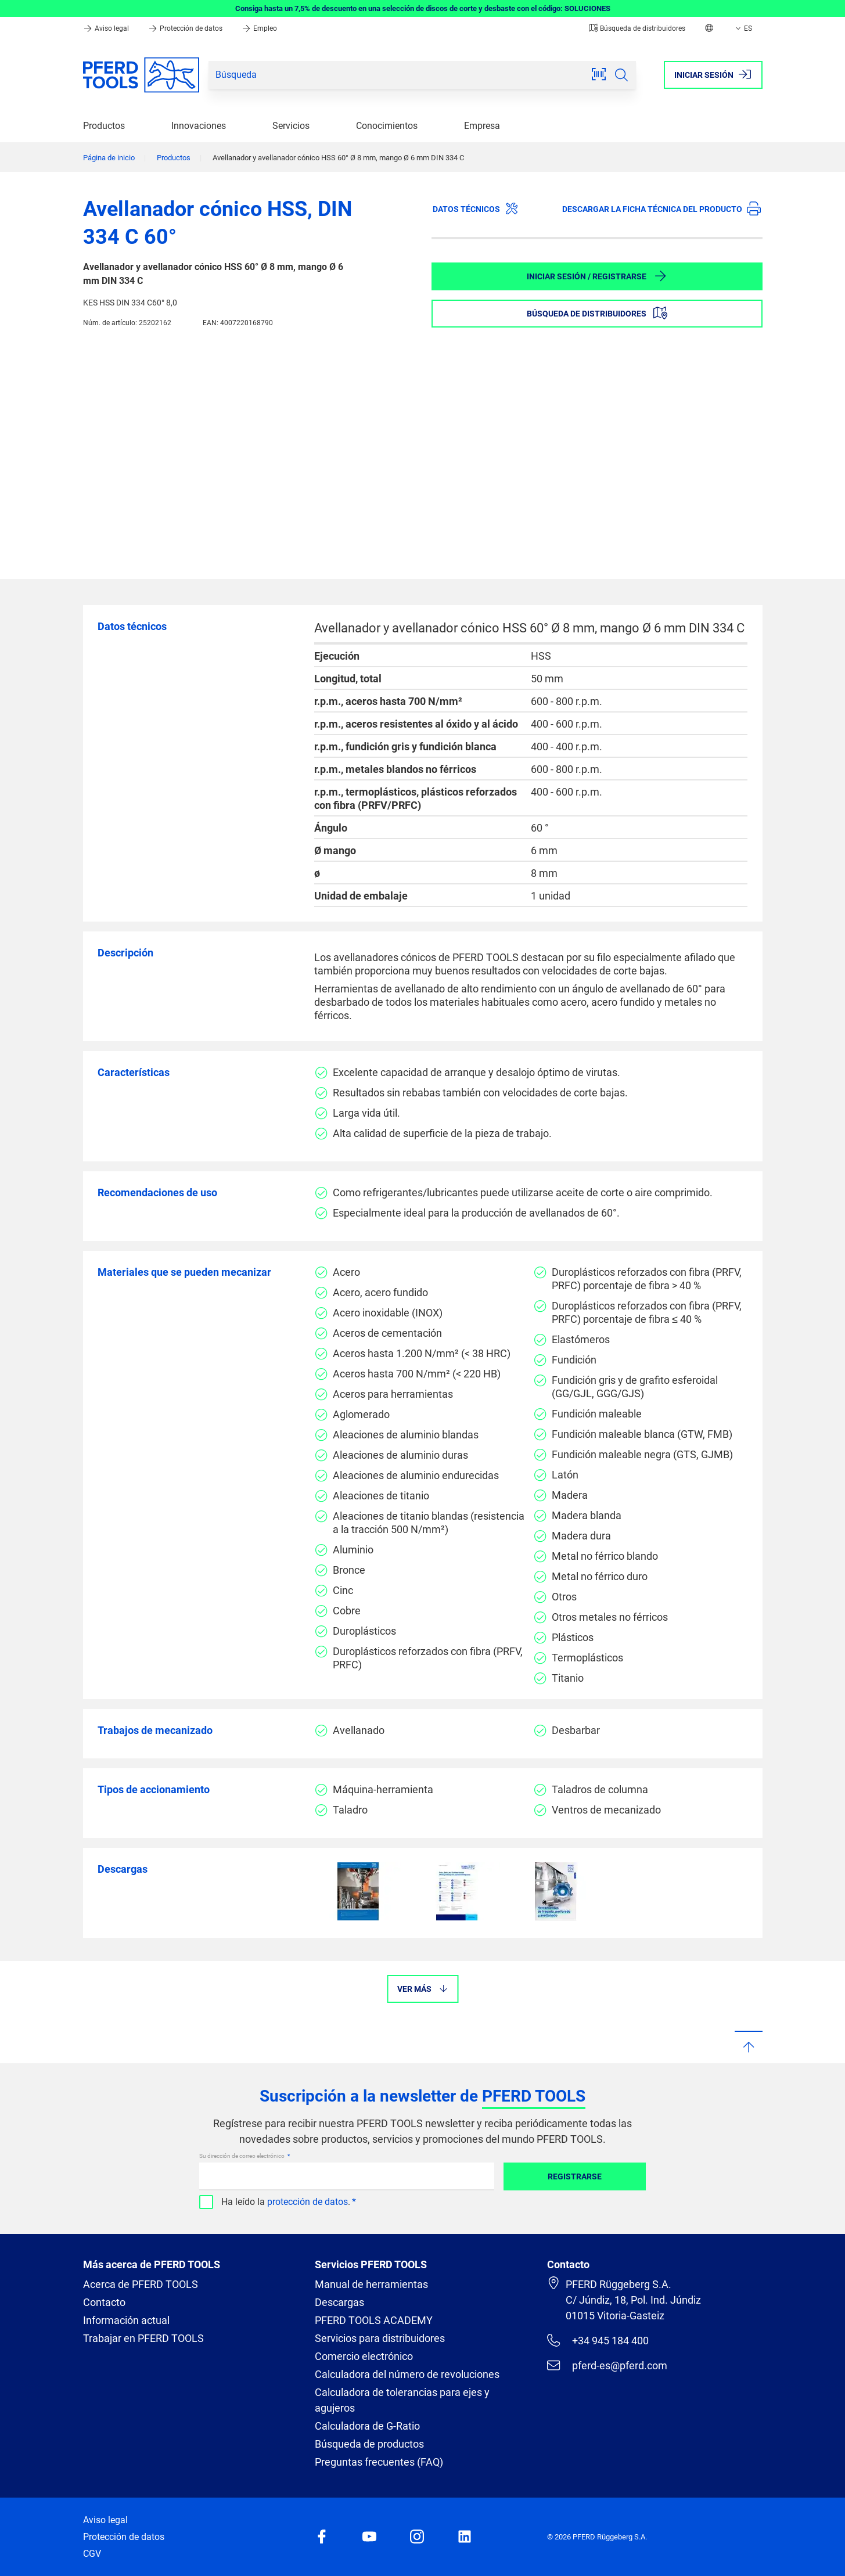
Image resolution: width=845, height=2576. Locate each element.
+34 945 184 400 (597, 2340)
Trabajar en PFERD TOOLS (143, 2338)
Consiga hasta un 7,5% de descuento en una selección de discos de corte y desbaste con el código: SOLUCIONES (422, 8)
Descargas (339, 2302)
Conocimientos (387, 125)
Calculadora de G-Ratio (367, 2426)
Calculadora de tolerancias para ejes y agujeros (402, 2400)
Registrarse (575, 2176)
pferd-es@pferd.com (607, 2365)
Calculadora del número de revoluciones (407, 2374)
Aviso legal (107, 28)
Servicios (291, 125)
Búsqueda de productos (369, 2444)
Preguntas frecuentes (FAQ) (379, 2462)
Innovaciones (198, 125)
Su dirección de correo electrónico (242, 2156)
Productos (104, 125)
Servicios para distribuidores (380, 2338)
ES (742, 28)
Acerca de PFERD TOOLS (140, 2284)
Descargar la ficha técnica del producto (661, 208)
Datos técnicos (476, 208)
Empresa (482, 125)
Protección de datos (186, 28)
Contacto (104, 2302)
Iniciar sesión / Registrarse (597, 276)
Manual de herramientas (371, 2284)
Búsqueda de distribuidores (637, 28)
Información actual (126, 2320)
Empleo (259, 28)
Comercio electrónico (364, 2356)
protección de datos (307, 2201)
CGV (92, 2553)
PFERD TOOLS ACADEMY (374, 2320)
